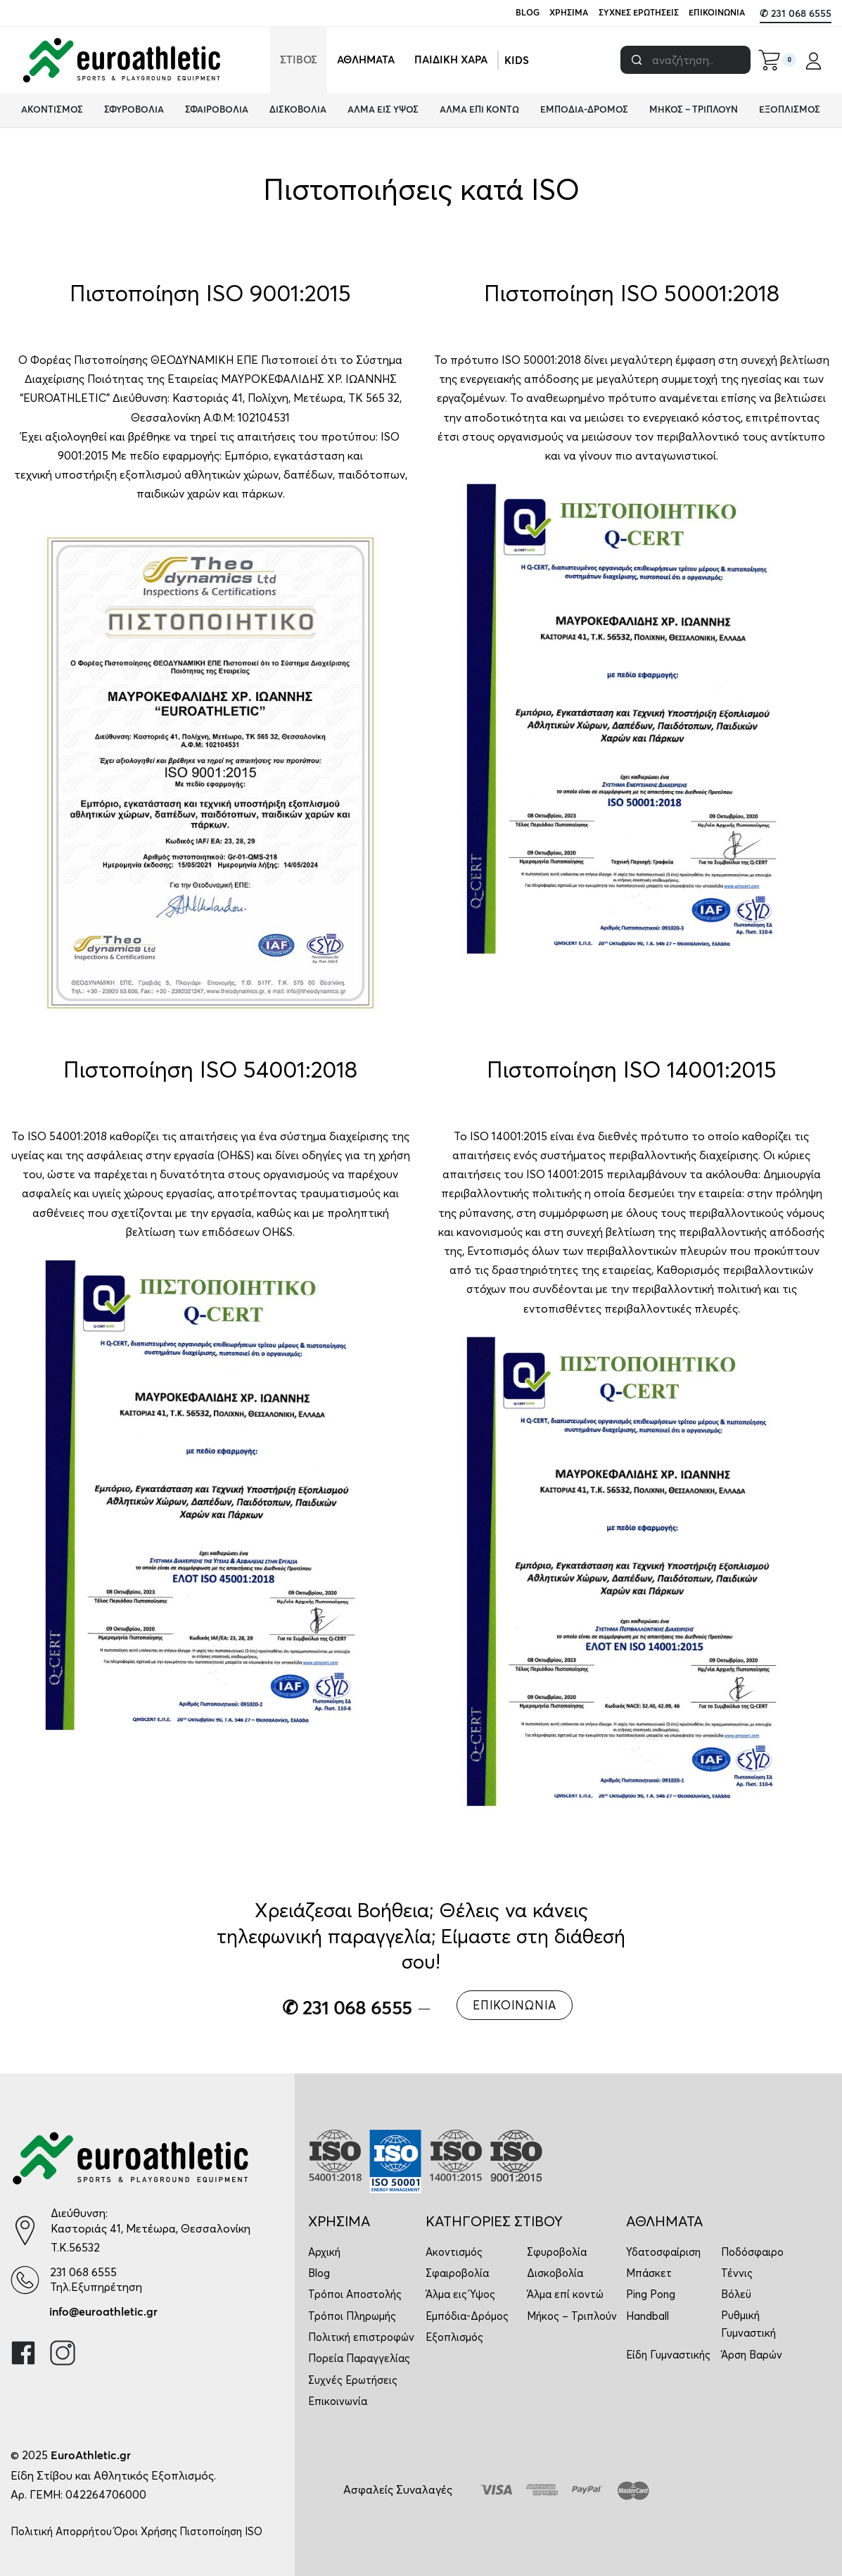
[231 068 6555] (25, 2280)
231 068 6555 (83, 2272)
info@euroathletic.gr (103, 2312)
